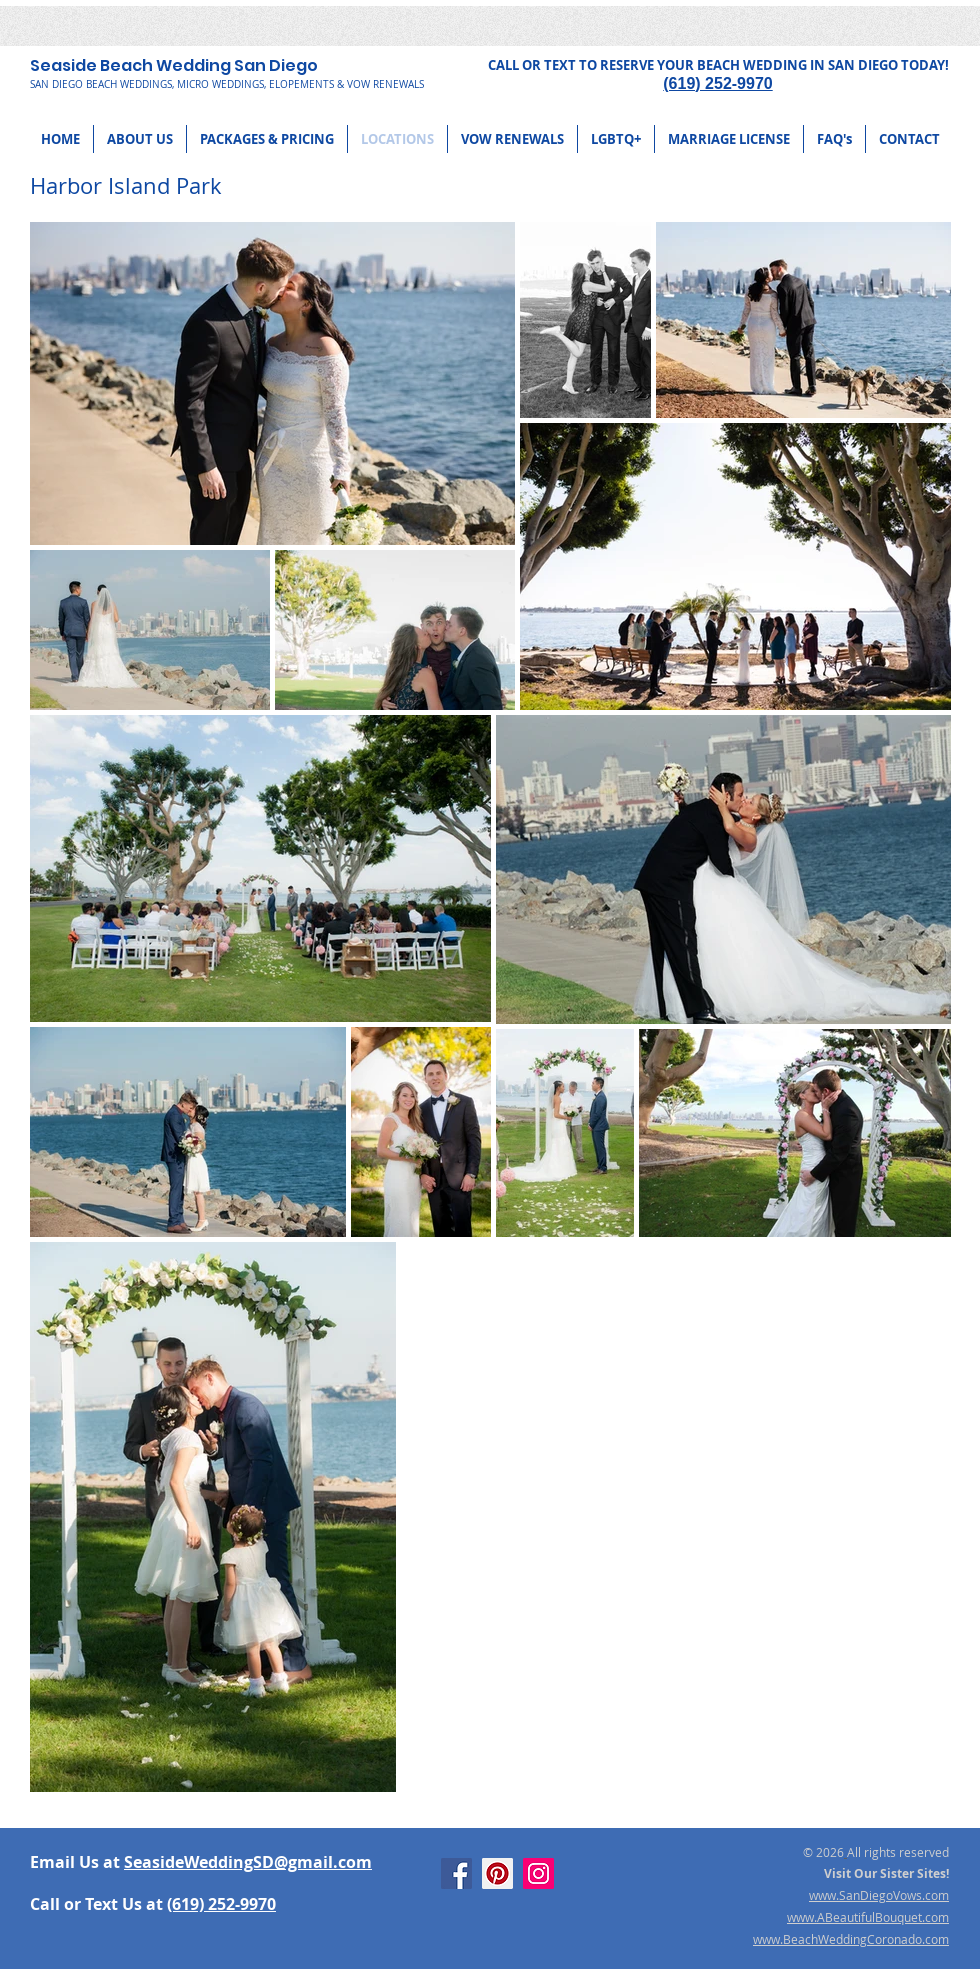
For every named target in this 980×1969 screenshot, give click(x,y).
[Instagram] (538, 1873)
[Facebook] (456, 1873)
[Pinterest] (497, 1873)
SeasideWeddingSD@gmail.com (248, 1862)
